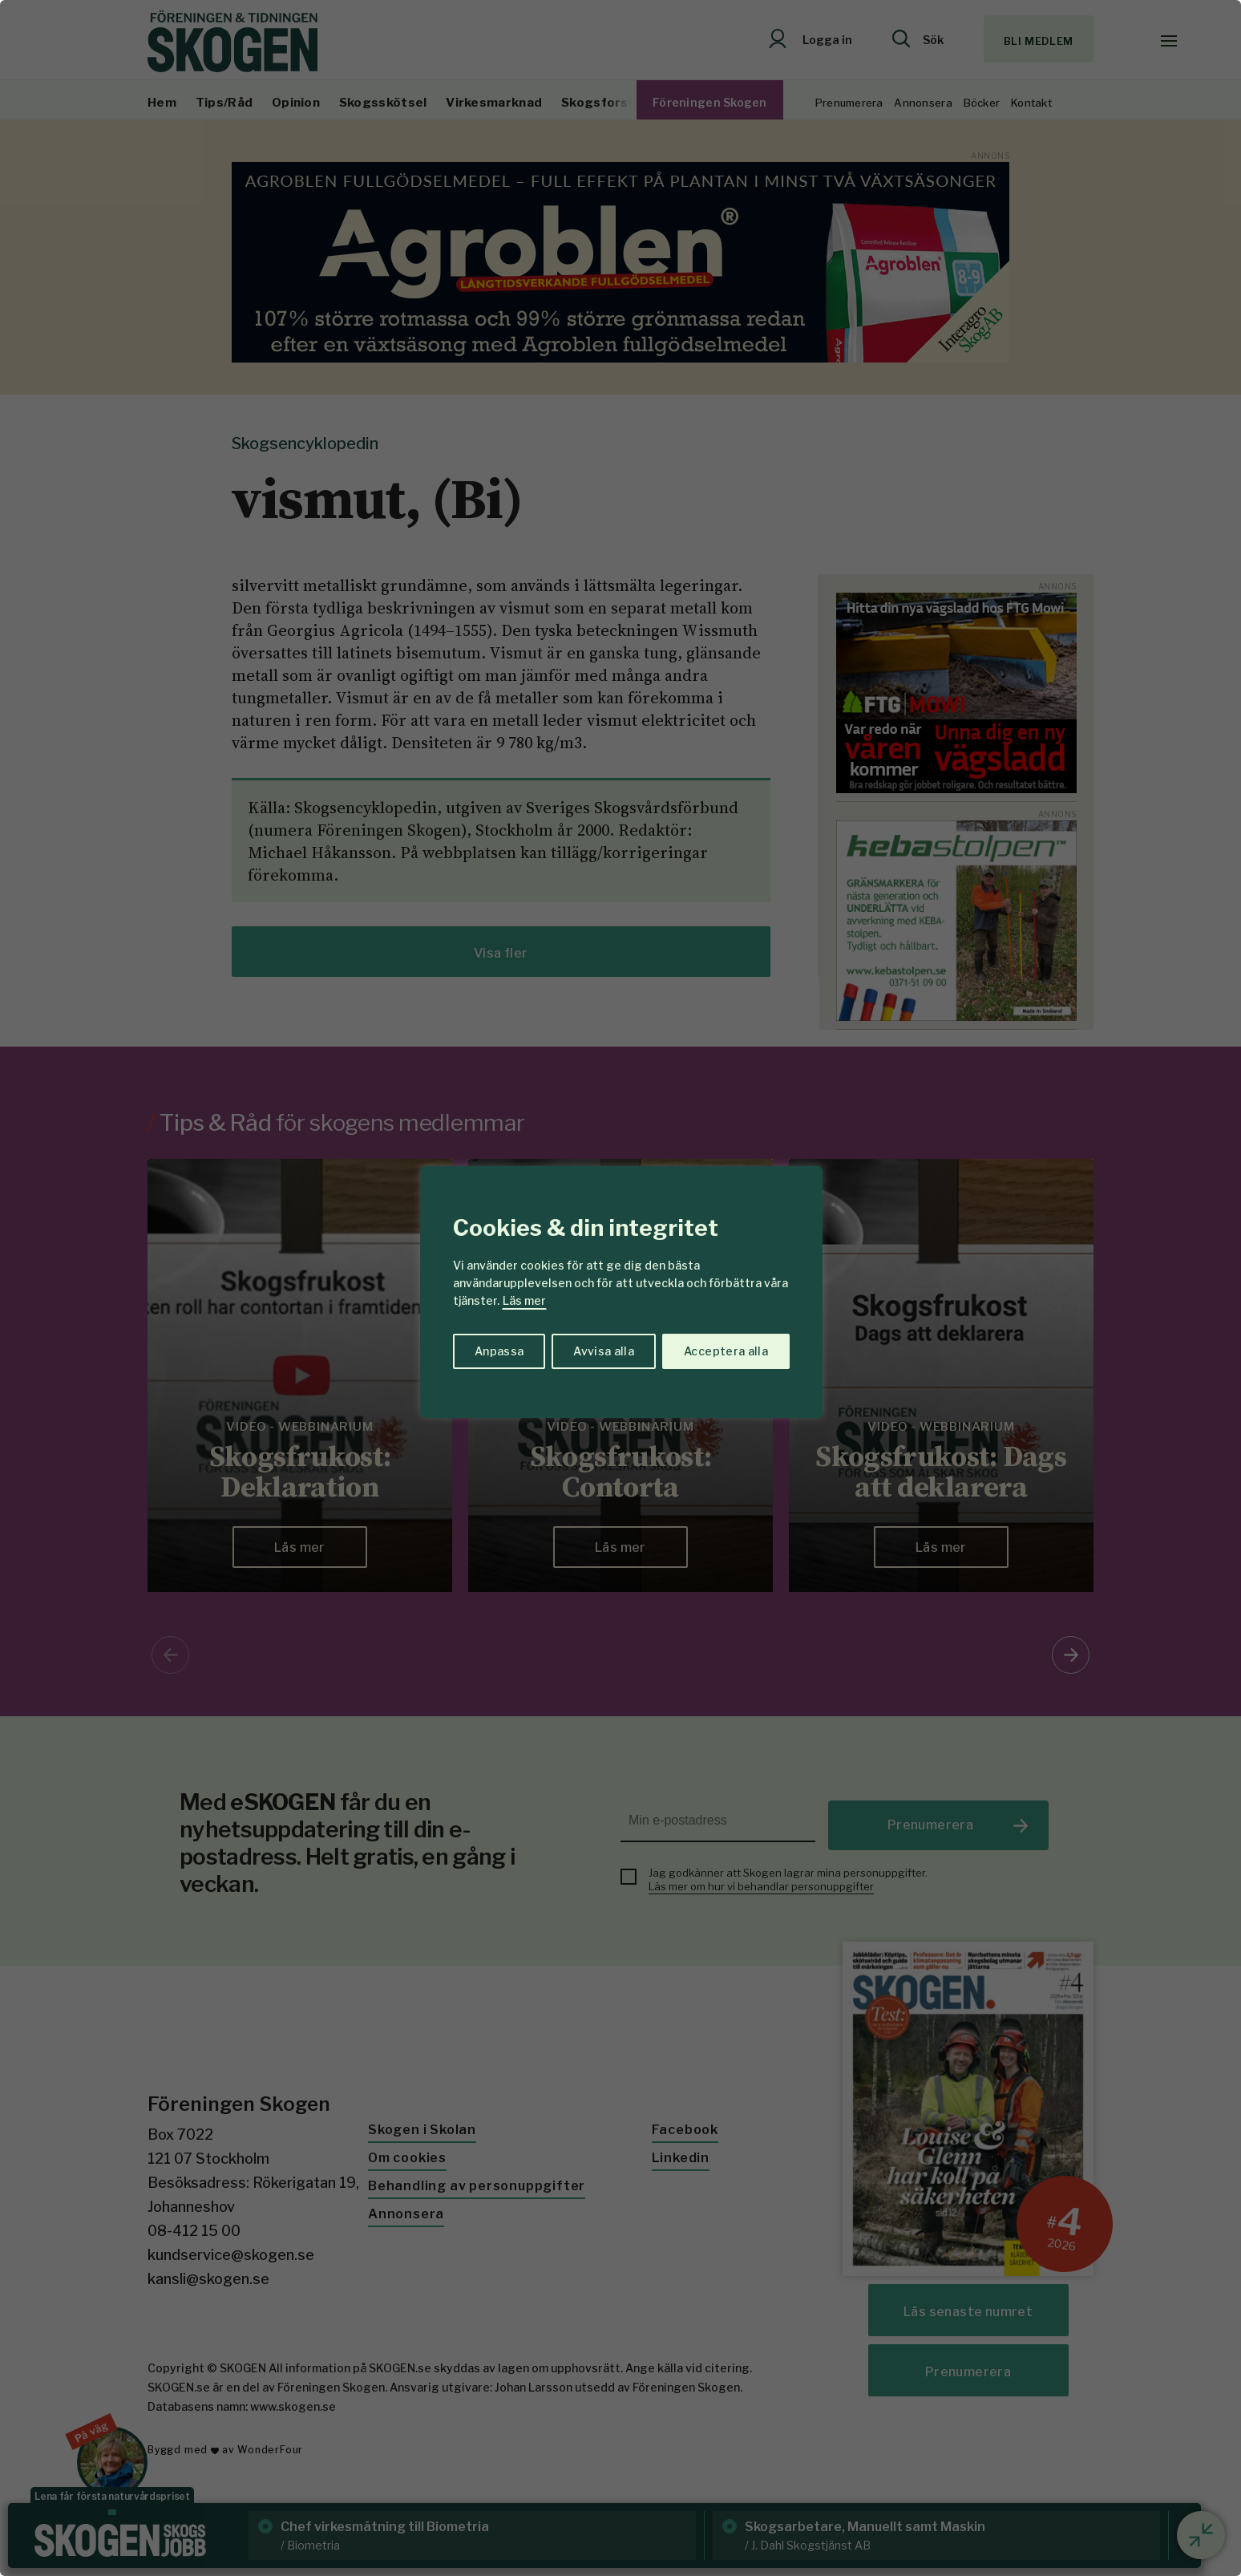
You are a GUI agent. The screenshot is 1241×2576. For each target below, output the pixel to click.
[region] (620, 1288)
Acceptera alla (726, 1351)
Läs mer (524, 1300)
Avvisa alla (603, 1351)
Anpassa (499, 1351)
